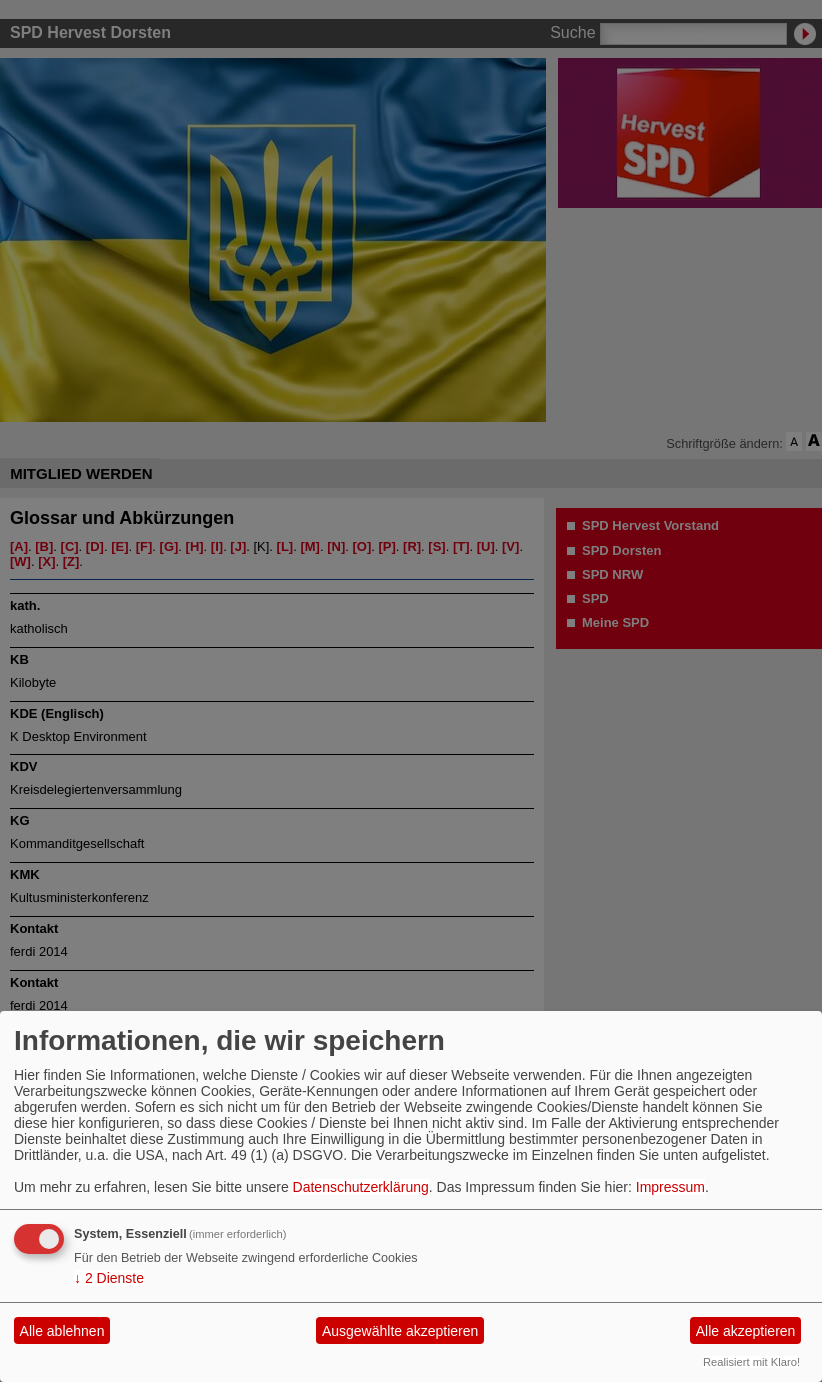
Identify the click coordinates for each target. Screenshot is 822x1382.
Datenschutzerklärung (361, 1187)
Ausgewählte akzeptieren (400, 1331)
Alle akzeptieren (746, 1331)
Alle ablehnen (62, 1331)
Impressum (670, 1187)
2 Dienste (109, 1278)
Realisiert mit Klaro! (751, 1362)
